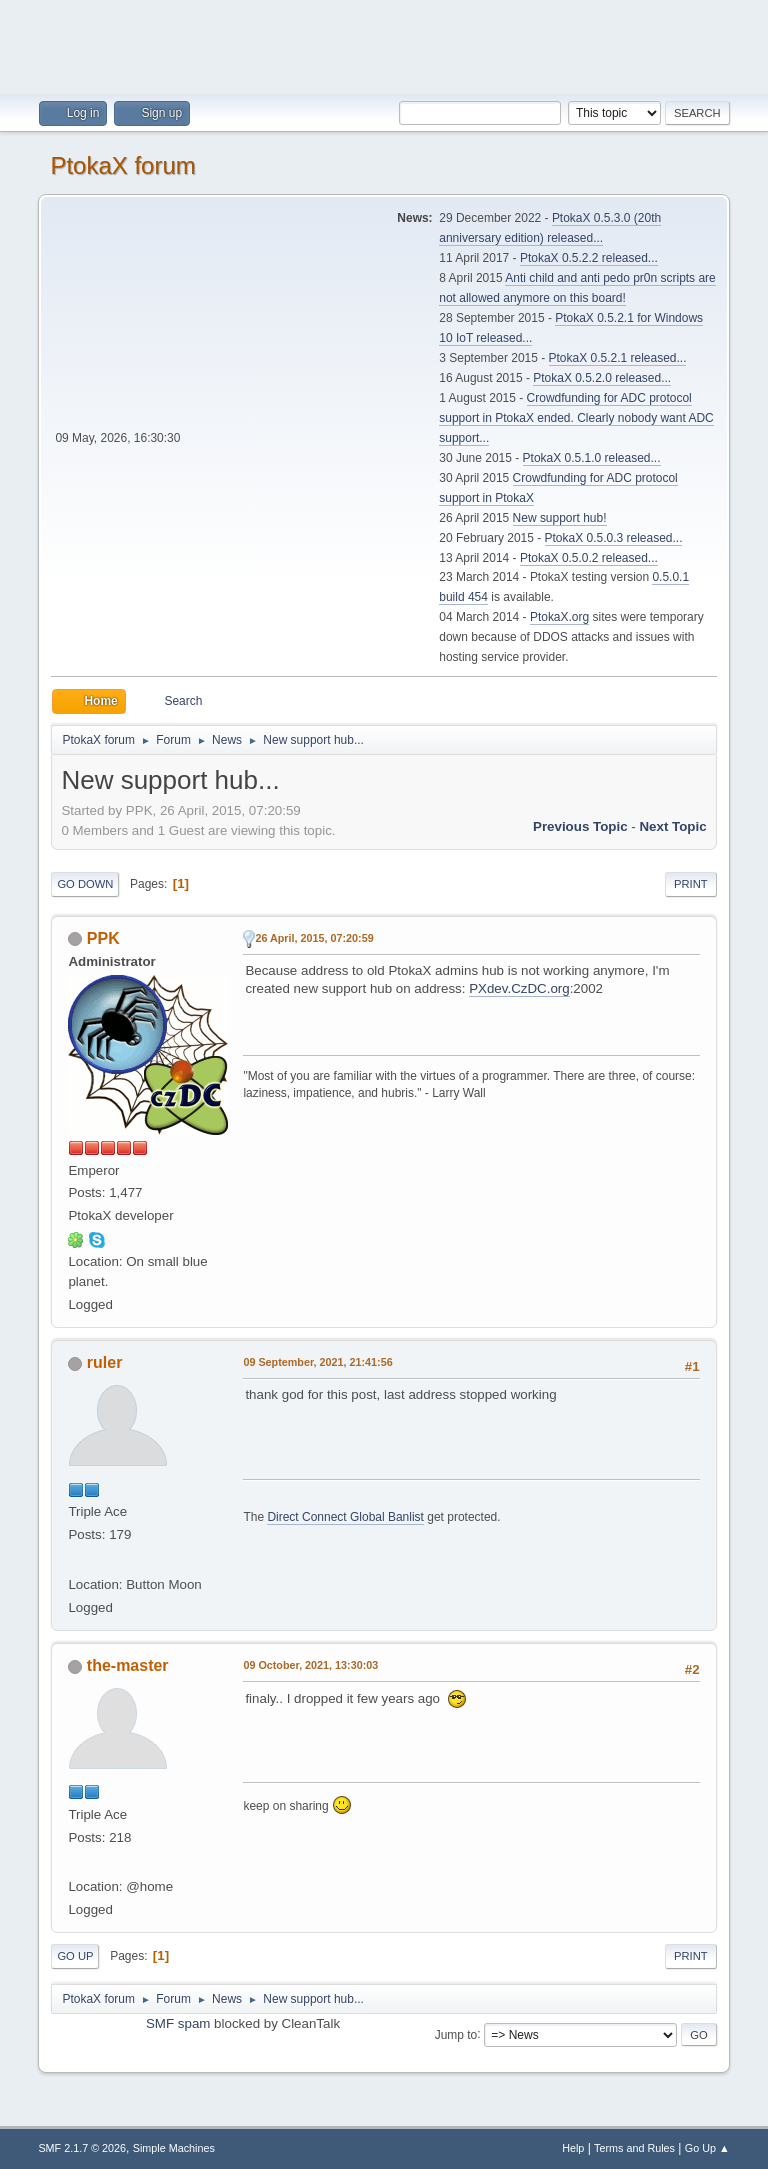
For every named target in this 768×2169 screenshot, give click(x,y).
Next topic (672, 826)
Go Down (85, 884)
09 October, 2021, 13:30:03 (310, 1665)
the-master (128, 1665)
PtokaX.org (559, 617)
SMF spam (178, 2023)
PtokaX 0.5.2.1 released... (618, 358)
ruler (105, 1362)
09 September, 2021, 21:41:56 (317, 1362)
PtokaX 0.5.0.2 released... (589, 558)
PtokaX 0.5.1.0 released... (592, 458)
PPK (103, 938)
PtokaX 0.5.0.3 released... (614, 538)
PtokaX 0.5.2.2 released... (589, 258)
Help (573, 2148)
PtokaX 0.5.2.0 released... (602, 378)
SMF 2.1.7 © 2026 (82, 2148)
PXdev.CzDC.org (519, 988)
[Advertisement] (384, 45)
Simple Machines (174, 2148)
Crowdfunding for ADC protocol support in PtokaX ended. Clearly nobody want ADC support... (576, 418)
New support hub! (560, 518)
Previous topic (580, 826)
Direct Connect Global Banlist (345, 1517)
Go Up (75, 1956)
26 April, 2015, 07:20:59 (314, 938)
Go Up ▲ (707, 2148)
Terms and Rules (634, 2148)
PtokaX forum (122, 165)
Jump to (456, 2034)
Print (691, 884)
